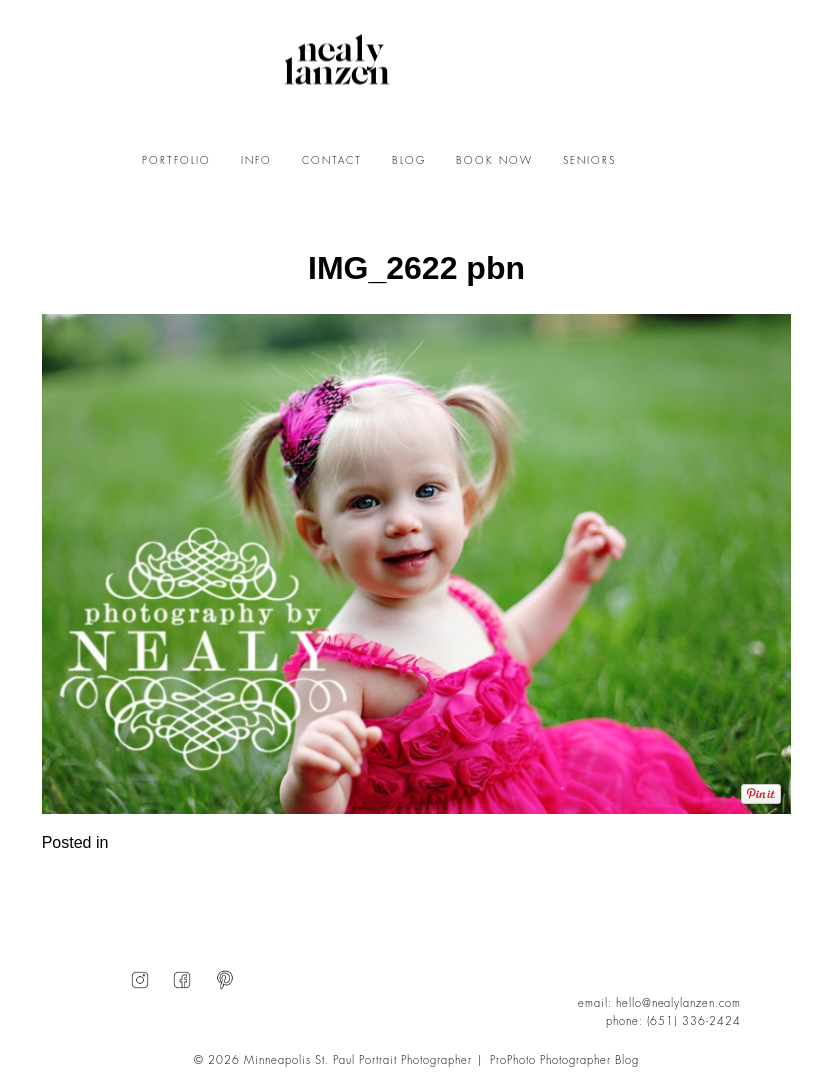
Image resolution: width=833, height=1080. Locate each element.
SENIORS (589, 161)
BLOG (409, 161)
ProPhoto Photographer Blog (564, 1060)
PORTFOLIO (176, 161)
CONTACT (332, 161)
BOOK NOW (494, 161)
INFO (256, 161)
